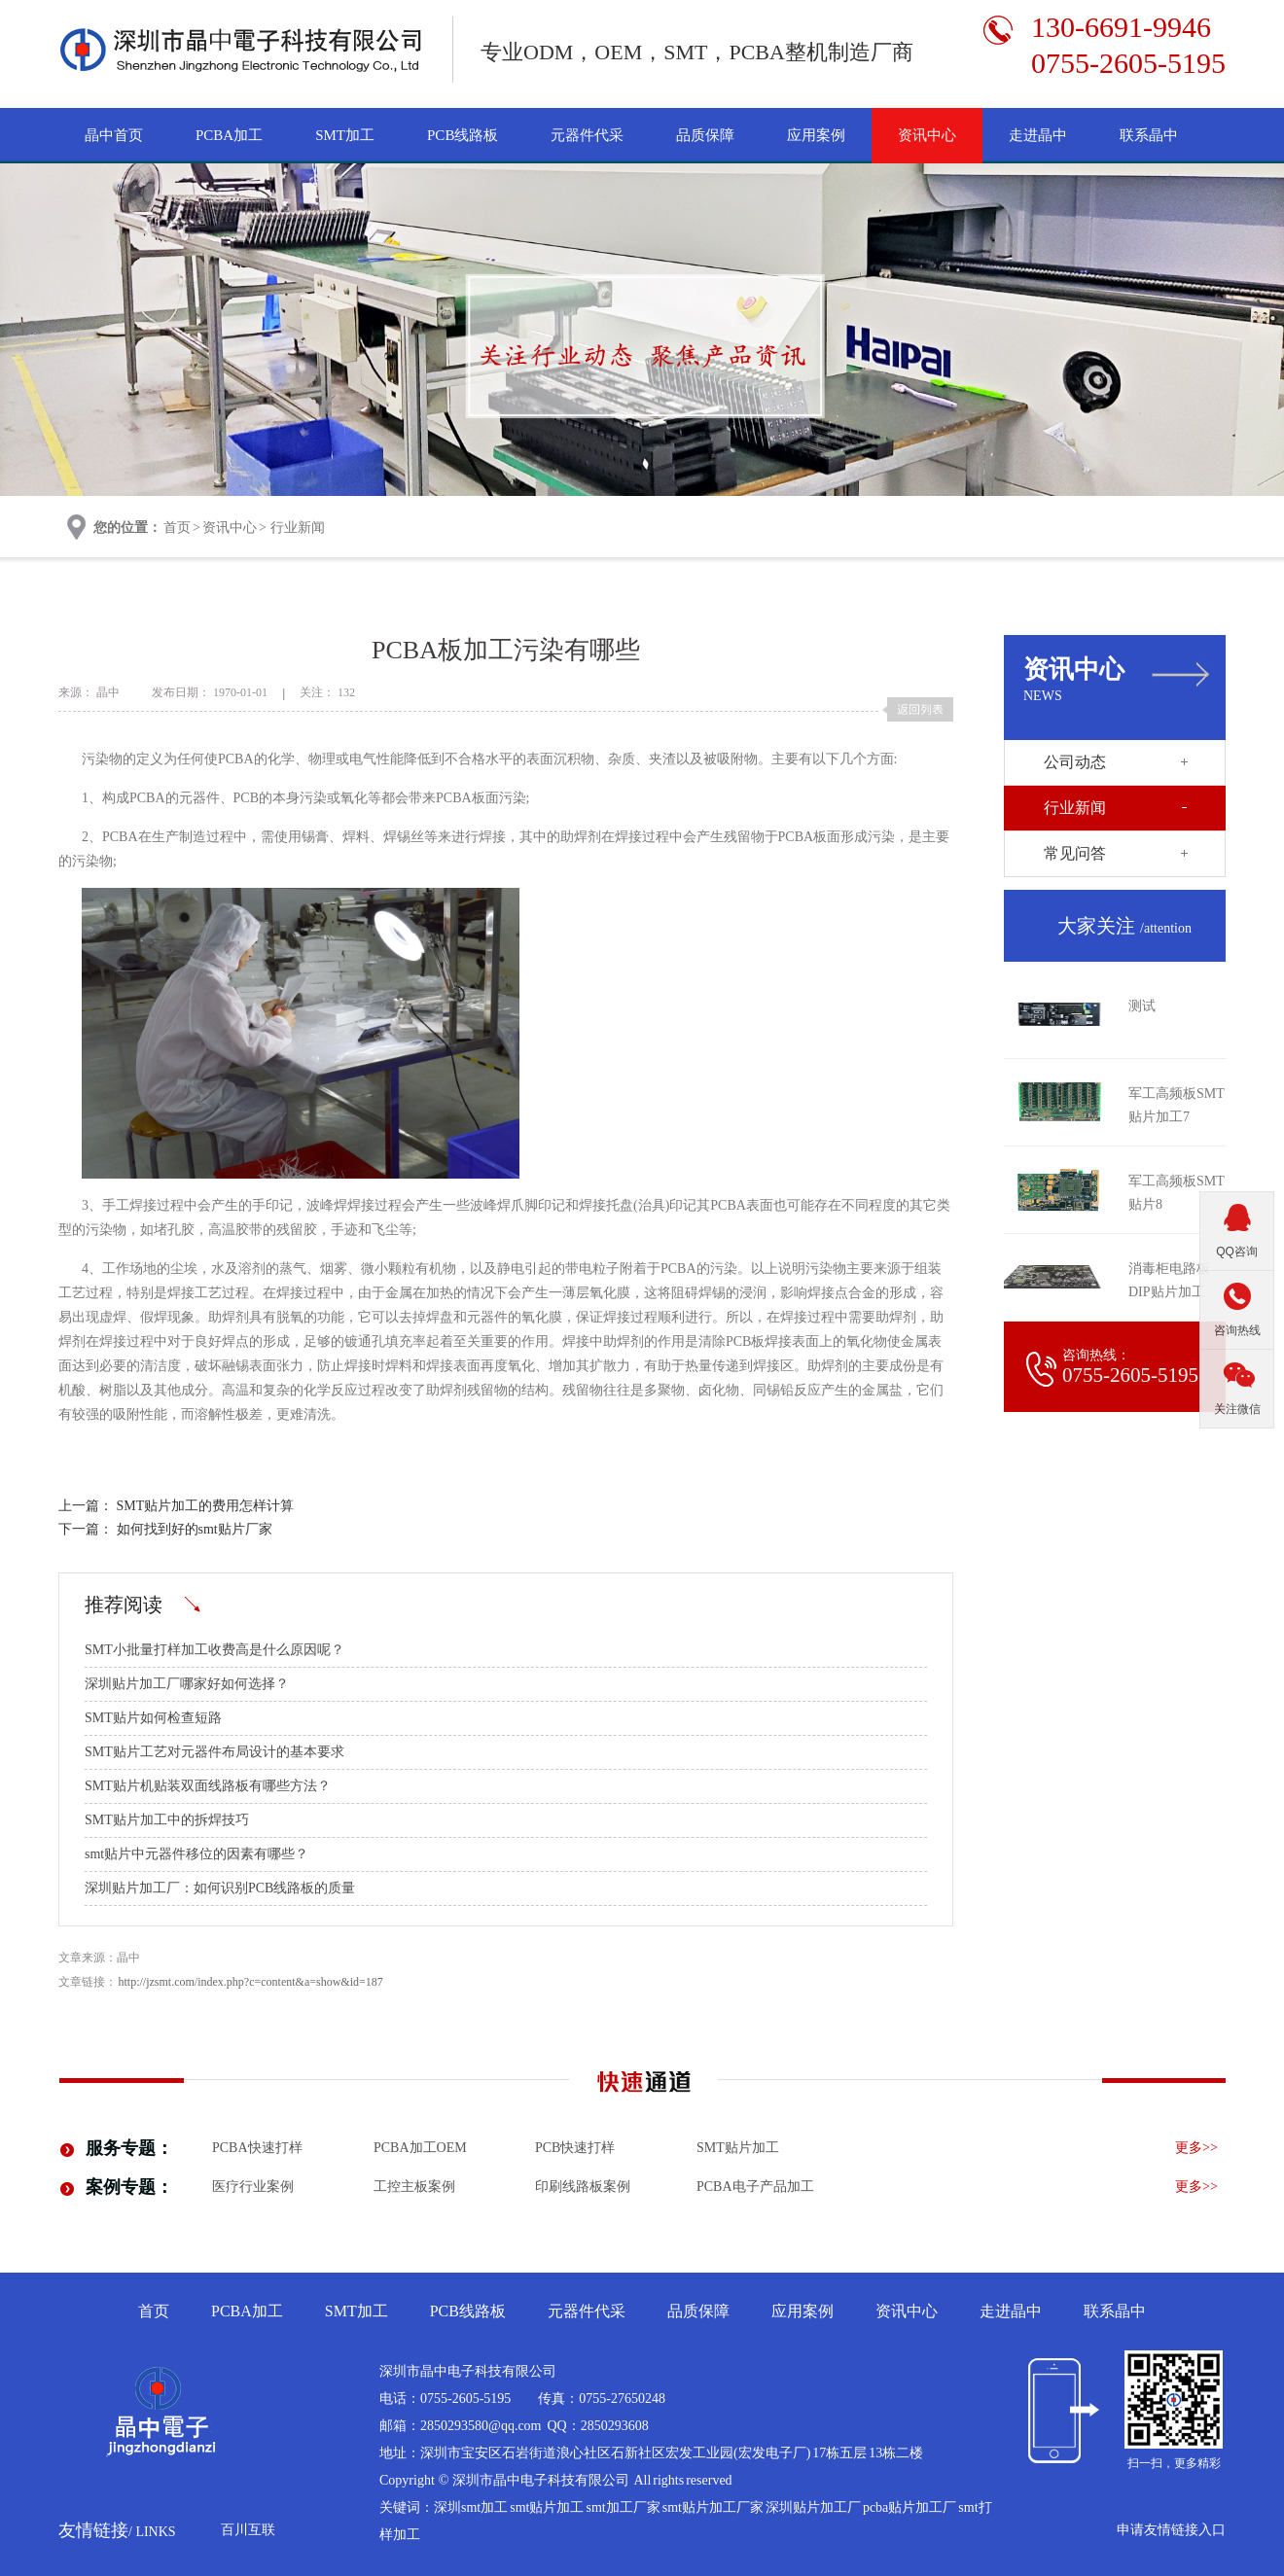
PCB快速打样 (575, 2147)
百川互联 (248, 2530)
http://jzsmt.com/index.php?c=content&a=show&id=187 (251, 1982)
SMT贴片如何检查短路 (153, 1718)
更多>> (1196, 2147)
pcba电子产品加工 (755, 2186)
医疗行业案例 (253, 2186)
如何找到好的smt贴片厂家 (194, 1529)
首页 (177, 527)
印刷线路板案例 (582, 2186)
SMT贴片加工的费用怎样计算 (206, 1506)
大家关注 (1124, 925)
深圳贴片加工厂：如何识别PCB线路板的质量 (220, 1888)
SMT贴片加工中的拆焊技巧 (167, 1820)
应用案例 (816, 135)
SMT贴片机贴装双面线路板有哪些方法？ (208, 1786)
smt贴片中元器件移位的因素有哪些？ (196, 1854)
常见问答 (1075, 853)
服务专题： (129, 2148)
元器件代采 (587, 135)
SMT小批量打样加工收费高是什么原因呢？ (214, 1649)
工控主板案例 (414, 2186)
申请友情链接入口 (1171, 2530)
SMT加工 (344, 135)
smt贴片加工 (737, 2147)
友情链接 (117, 2530)
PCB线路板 (462, 135)
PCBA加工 (229, 135)
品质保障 (705, 135)
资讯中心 (927, 135)
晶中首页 (114, 135)
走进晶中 (1038, 135)
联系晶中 (1149, 135)
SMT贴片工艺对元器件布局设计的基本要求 (214, 1752)
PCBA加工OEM (420, 2147)
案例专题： (129, 2187)
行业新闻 (297, 527)
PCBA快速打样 (257, 2147)
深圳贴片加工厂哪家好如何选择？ (187, 1683)
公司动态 (1075, 762)
